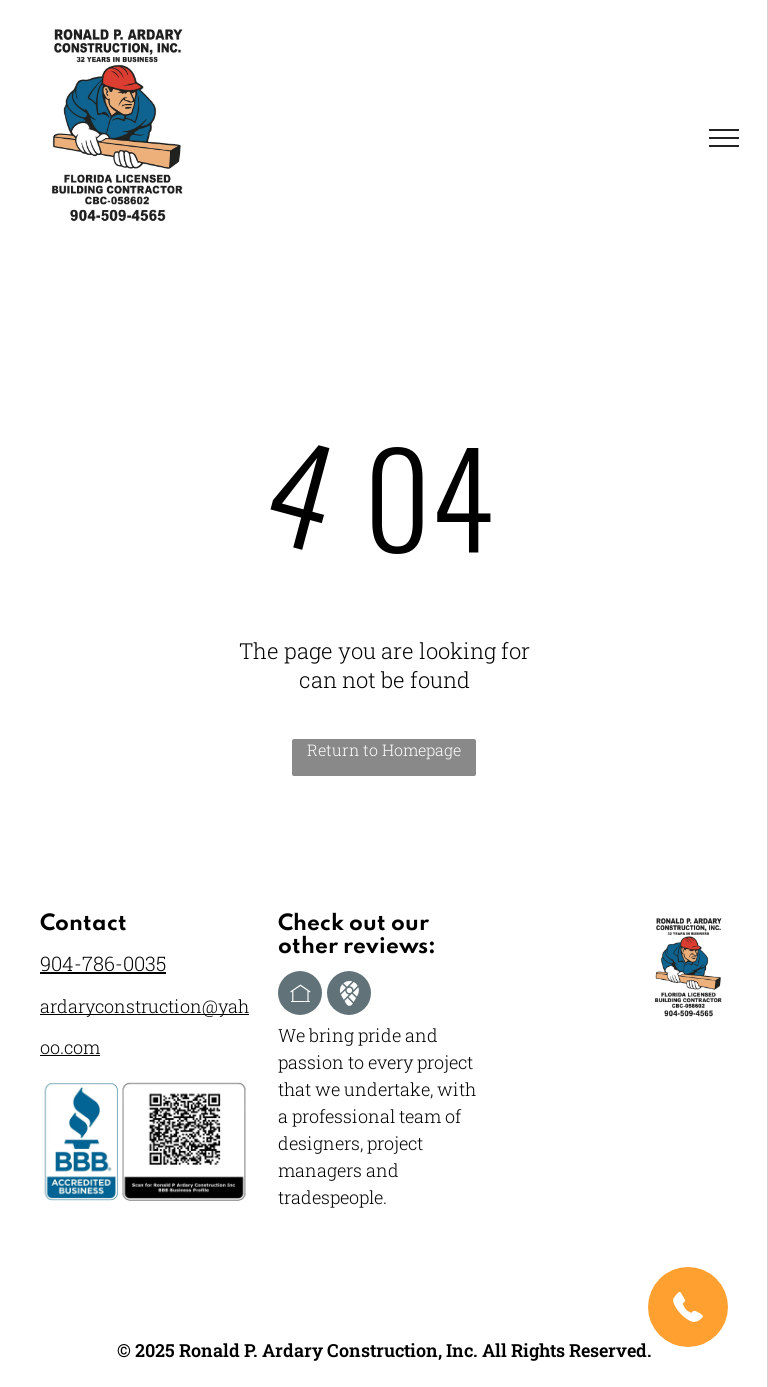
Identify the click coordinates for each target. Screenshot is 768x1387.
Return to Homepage (384, 749)
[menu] (724, 138)
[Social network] (300, 995)
